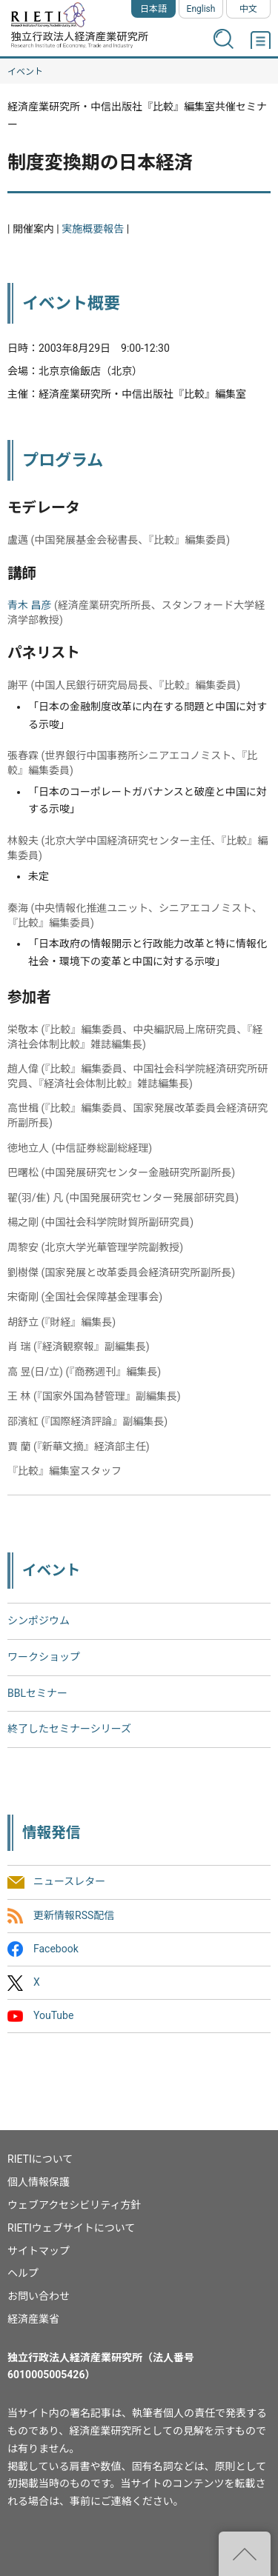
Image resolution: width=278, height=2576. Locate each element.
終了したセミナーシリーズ (69, 1729)
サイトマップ (38, 2251)
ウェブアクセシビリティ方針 (74, 2205)
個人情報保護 (38, 2182)
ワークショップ (43, 1657)
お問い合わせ (38, 2296)
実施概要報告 (93, 229)
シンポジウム (38, 1620)
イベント (25, 72)
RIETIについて (40, 2159)
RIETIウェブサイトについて (71, 2228)
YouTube (53, 2016)
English (201, 9)
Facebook (56, 1949)
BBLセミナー (37, 1693)
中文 (248, 9)
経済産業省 (33, 2319)
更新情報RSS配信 (73, 1915)
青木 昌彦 (29, 605)
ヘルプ (23, 2273)
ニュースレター (69, 1882)
